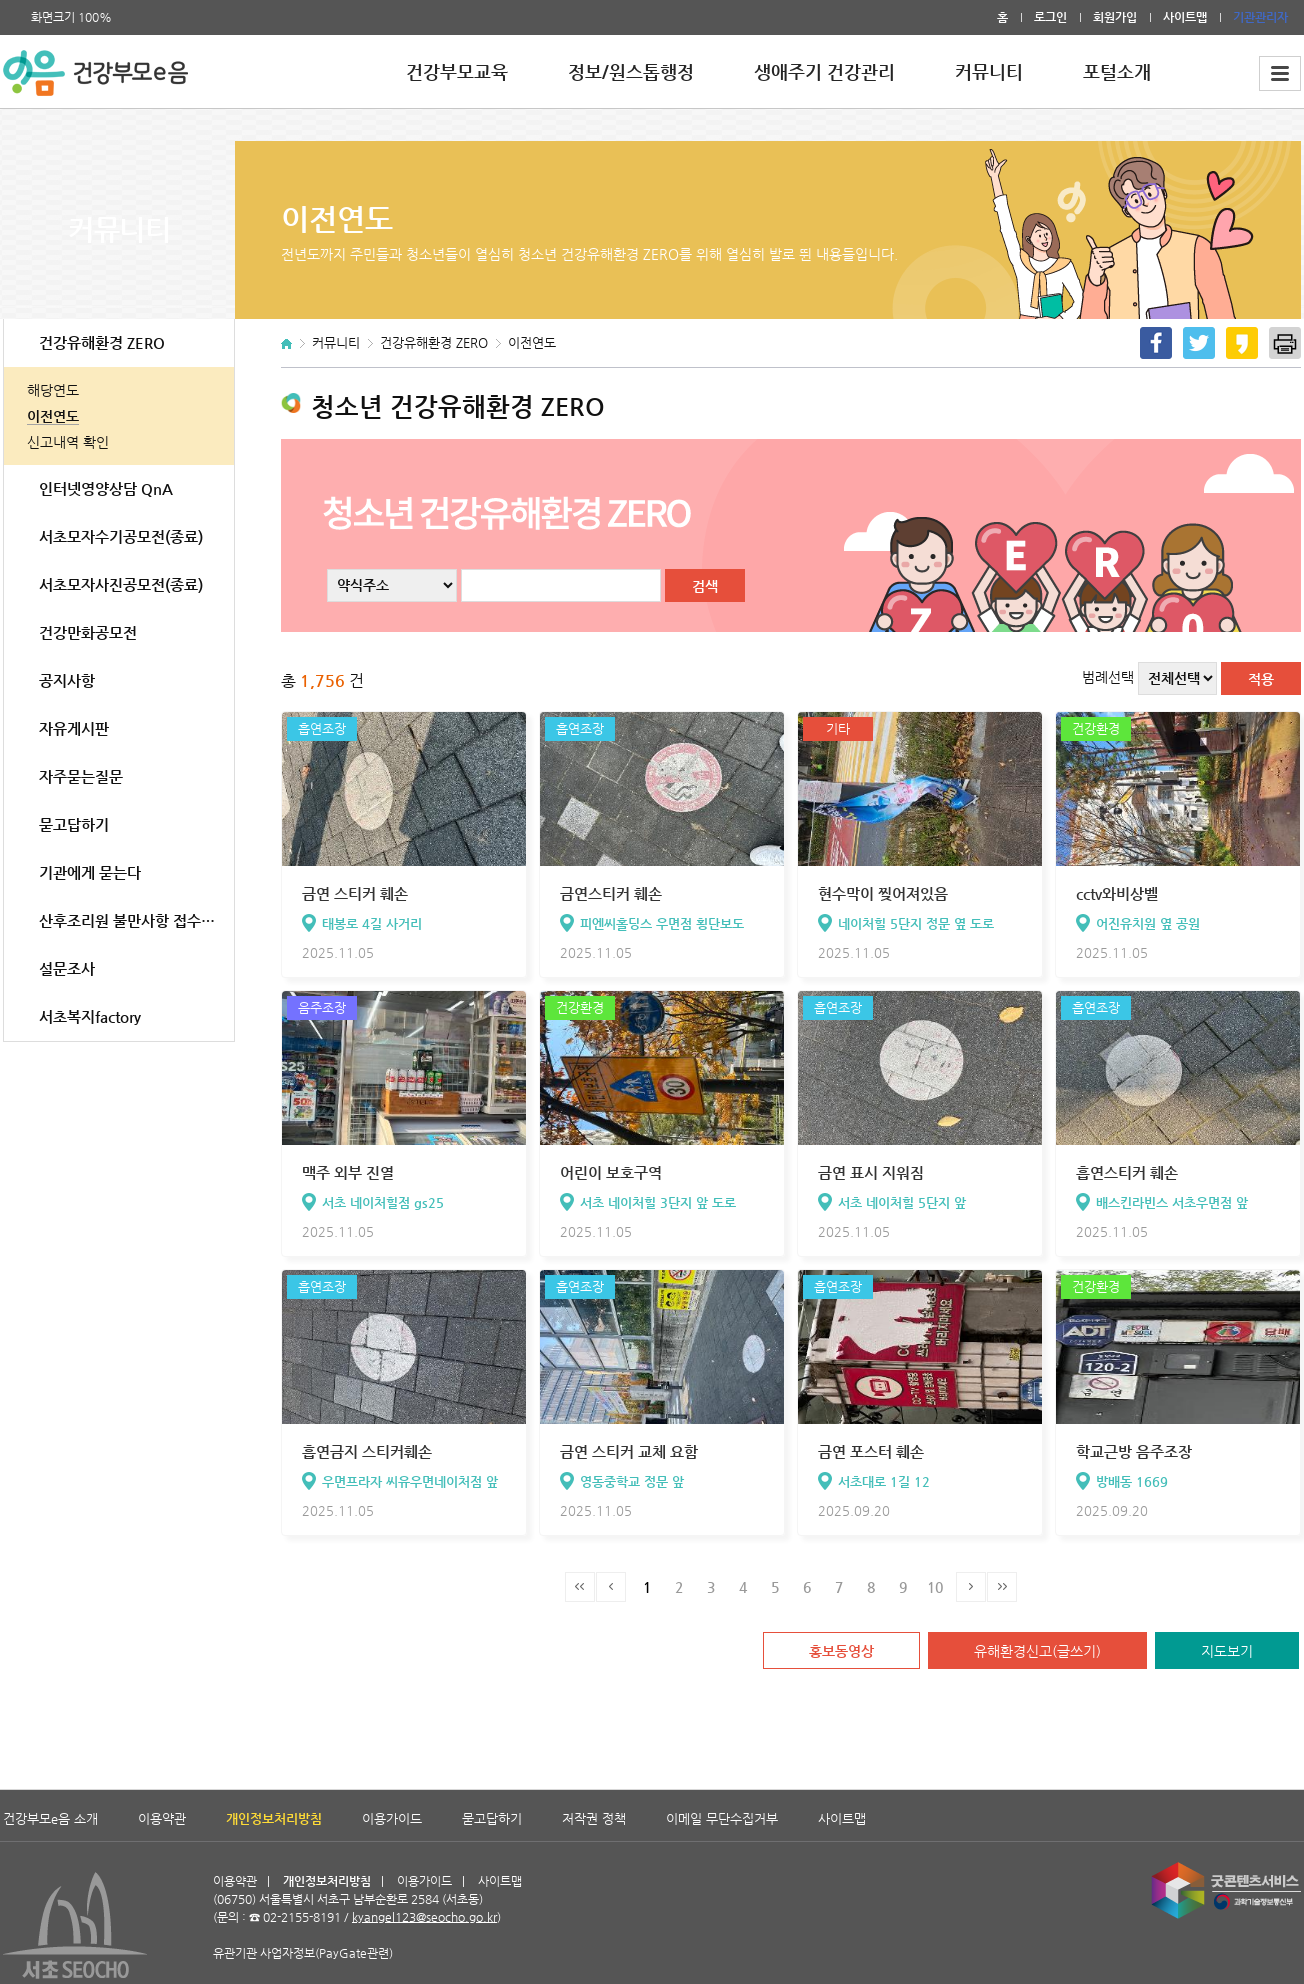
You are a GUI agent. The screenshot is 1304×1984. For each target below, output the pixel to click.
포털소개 (1117, 71)
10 (935, 1587)
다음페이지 (971, 1587)
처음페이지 (580, 1587)
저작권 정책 (594, 1818)
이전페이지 (611, 1587)
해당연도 (53, 390)
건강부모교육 (457, 71)
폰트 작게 (130, 17)
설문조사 (67, 968)
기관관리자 (1260, 17)
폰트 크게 (12, 17)
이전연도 (53, 416)
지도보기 (1227, 1651)
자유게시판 (74, 728)
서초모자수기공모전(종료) (121, 536)
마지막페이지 (1002, 1587)
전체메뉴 (1280, 73)
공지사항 (67, 680)
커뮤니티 (989, 71)
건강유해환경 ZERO (102, 342)
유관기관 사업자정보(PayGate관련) (313, 1899)
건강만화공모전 (88, 632)
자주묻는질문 (81, 776)
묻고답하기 (74, 824)
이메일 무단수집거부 (722, 1818)
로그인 (1050, 17)
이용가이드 (392, 1818)
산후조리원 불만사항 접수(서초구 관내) (136, 920)
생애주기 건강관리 (824, 71)
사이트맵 (1185, 17)
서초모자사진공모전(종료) (121, 584)
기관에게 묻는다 (90, 872)
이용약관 (162, 1818)
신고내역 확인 (68, 442)
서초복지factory (90, 1016)
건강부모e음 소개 (50, 1818)
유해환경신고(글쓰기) (1037, 1651)
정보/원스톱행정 (631, 71)
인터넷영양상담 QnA (106, 488)
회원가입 (1115, 17)
